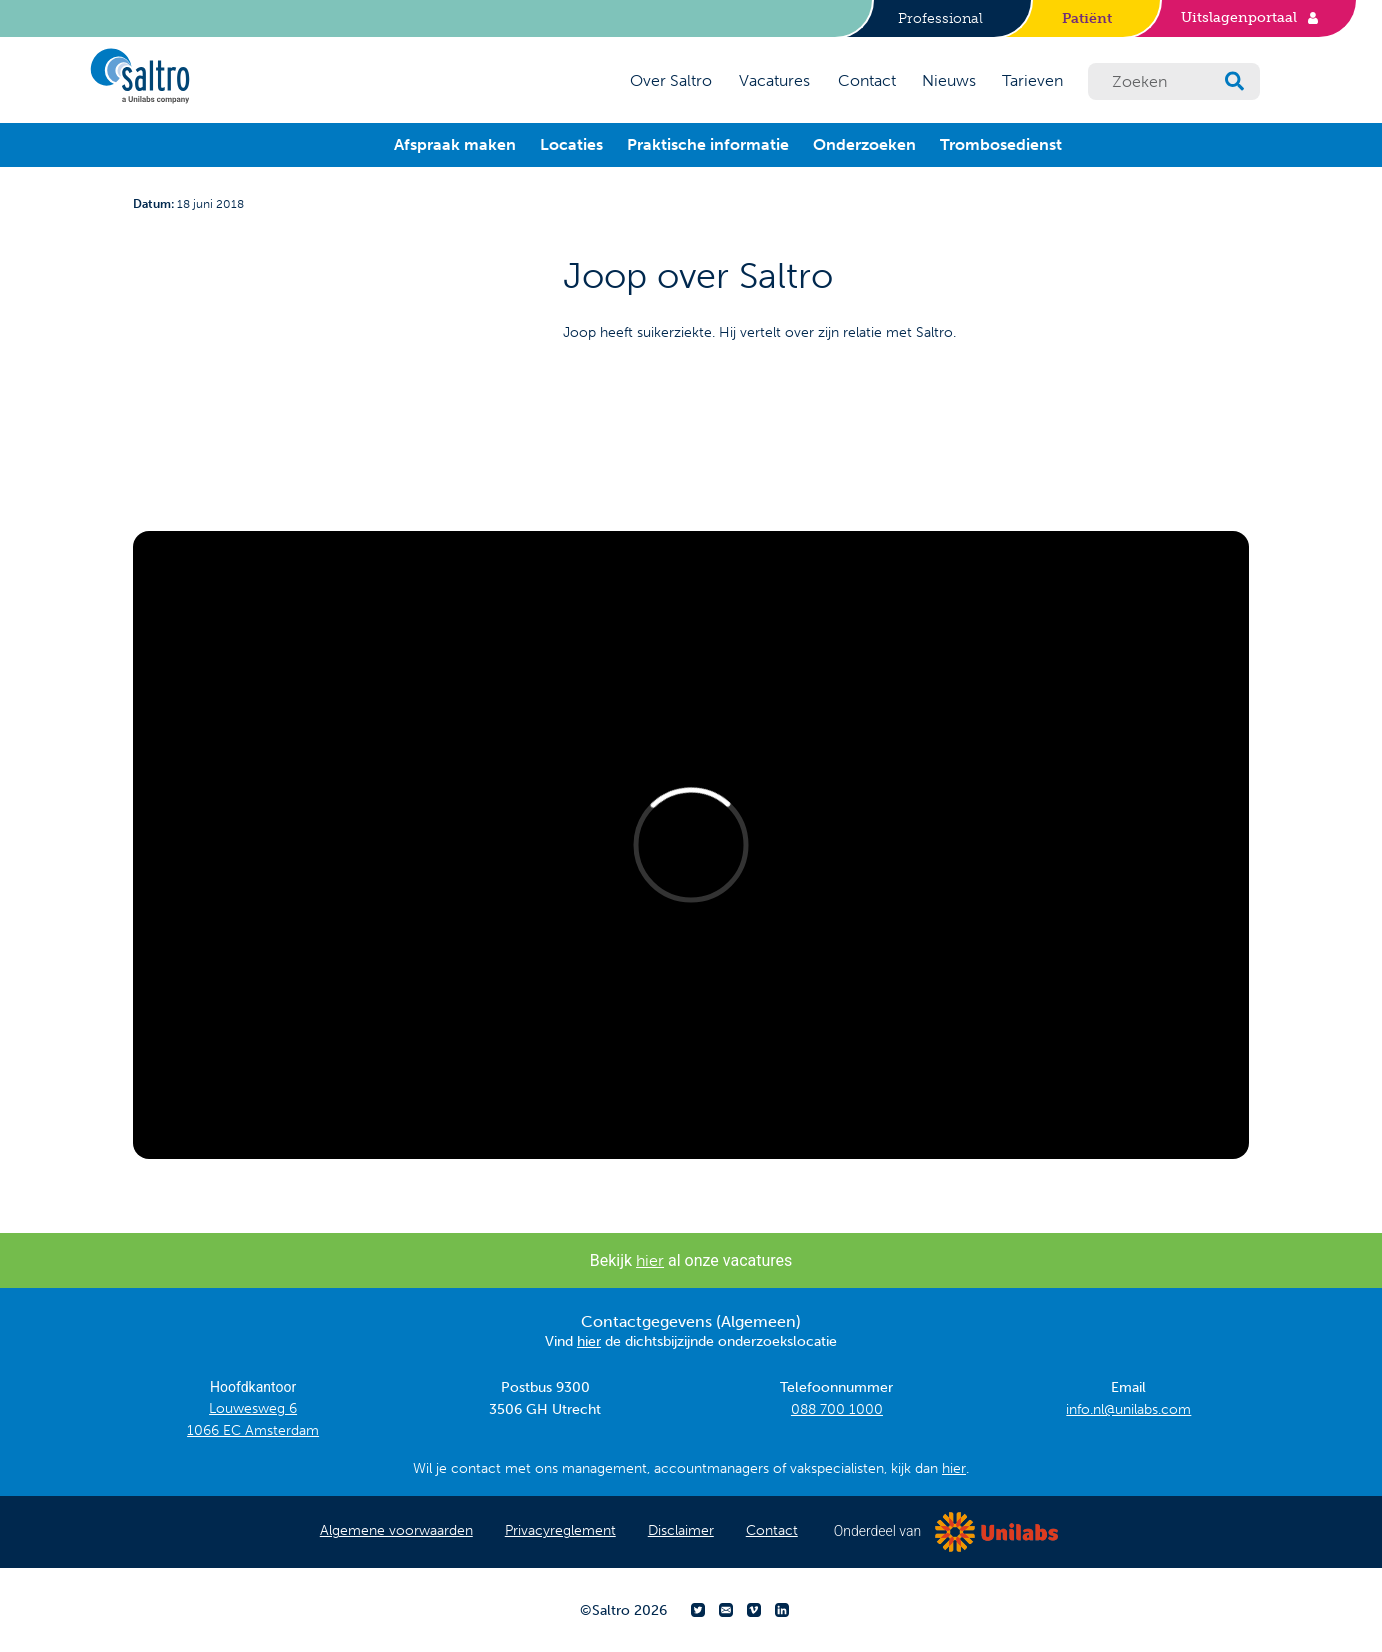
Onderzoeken (864, 144)
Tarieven (1032, 80)
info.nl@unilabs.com (1128, 1409)
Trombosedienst (1001, 144)
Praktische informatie (708, 144)
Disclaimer (681, 1530)
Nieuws (949, 80)
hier (650, 1260)
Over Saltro (671, 80)
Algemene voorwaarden (396, 1530)
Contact (867, 80)
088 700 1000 (837, 1409)
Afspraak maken (455, 144)
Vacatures (774, 80)
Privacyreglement (560, 1530)
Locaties (571, 144)
